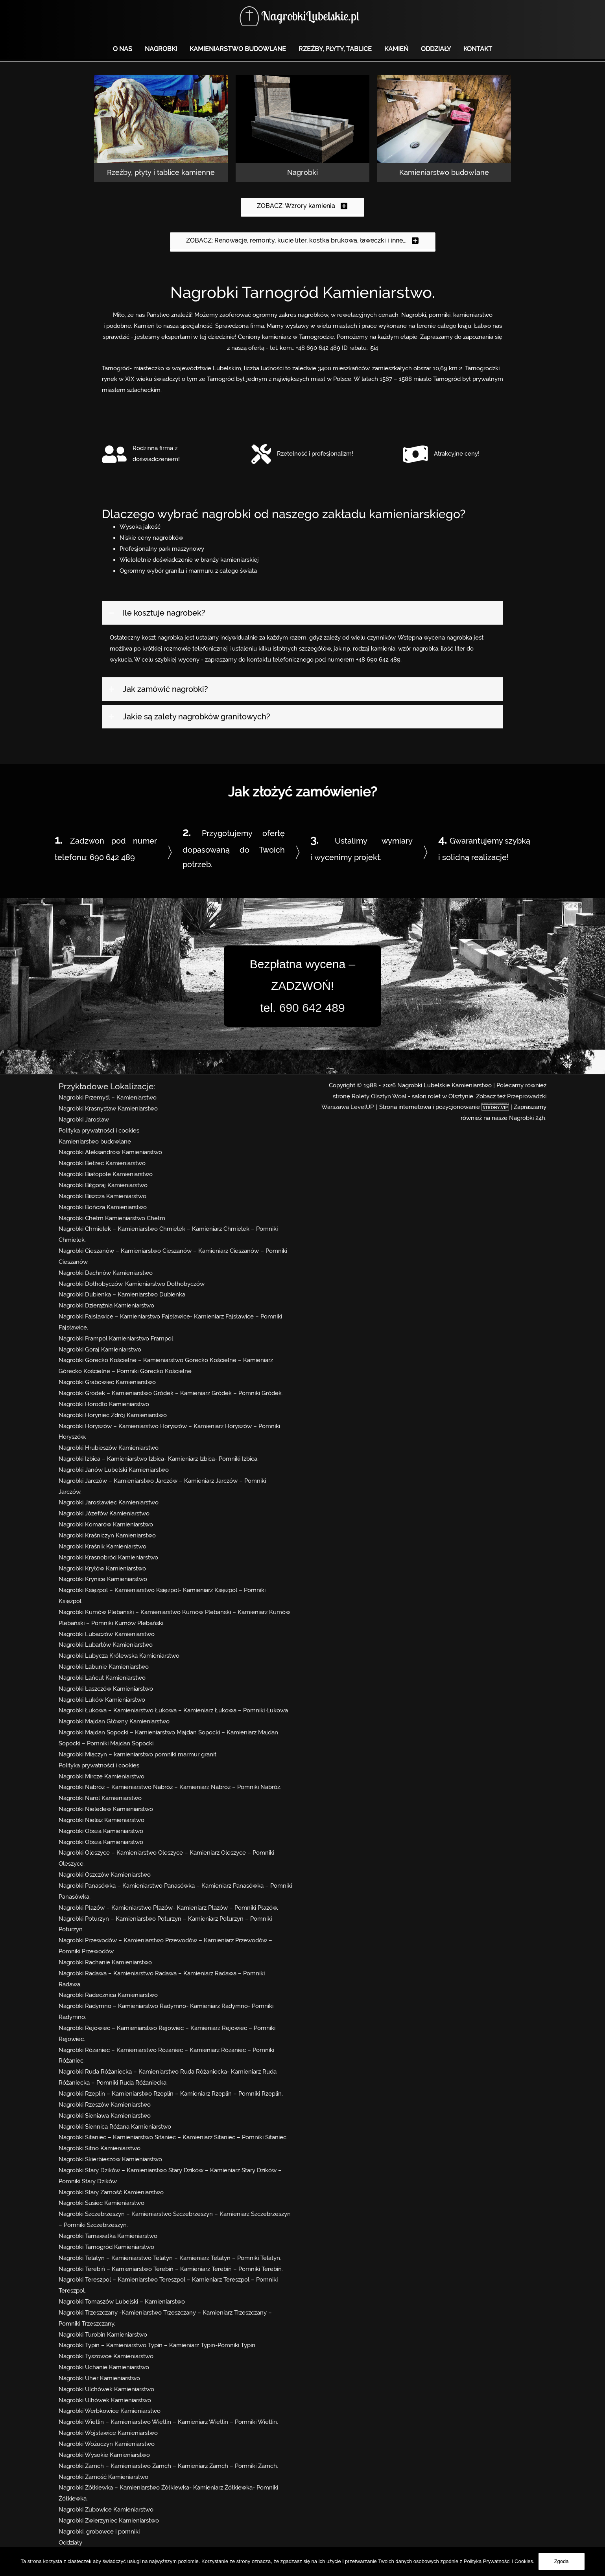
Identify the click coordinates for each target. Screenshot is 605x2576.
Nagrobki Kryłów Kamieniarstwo (102, 1568)
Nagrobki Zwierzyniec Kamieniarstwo (109, 2520)
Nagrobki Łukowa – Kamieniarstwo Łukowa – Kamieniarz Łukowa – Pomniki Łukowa (173, 1710)
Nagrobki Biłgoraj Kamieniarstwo (103, 1185)
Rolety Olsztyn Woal (379, 1096)
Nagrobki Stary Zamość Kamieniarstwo (111, 2192)
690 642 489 (112, 857)
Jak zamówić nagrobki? (165, 689)
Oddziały (70, 2542)
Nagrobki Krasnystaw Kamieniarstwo (108, 1108)
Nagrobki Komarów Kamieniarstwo (106, 1524)
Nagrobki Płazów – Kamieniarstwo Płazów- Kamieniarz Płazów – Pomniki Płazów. (168, 1907)
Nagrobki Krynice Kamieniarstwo (103, 1579)
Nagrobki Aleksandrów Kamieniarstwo (110, 1152)
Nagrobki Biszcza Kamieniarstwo (102, 1196)
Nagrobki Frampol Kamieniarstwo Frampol (116, 1338)
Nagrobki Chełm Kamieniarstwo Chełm (112, 1218)
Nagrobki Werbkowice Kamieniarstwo (109, 2410)
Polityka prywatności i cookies (99, 1130)
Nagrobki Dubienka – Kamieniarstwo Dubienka (122, 1294)
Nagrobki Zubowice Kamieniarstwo (106, 2509)
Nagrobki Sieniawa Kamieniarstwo (105, 2115)
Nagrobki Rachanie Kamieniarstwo (105, 1962)
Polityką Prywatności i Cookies (498, 2561)
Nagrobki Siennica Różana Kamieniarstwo (115, 2126)
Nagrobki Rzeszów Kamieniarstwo (105, 2104)
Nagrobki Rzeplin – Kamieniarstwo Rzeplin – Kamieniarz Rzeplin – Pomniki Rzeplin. (171, 2093)
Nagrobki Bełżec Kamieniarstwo (102, 1163)
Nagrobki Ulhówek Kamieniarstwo (105, 2400)
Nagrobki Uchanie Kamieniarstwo (104, 2367)
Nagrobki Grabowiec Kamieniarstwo (107, 1382)
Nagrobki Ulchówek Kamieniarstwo (106, 2389)
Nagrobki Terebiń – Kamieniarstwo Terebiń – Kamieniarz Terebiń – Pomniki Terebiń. (171, 2269)
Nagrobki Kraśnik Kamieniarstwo (102, 1546)
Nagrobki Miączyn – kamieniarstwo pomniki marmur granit (137, 1754)
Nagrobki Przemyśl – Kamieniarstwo (108, 1097)
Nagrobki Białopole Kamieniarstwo (106, 1174)
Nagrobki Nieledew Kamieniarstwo (106, 1809)
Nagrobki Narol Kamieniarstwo (100, 1798)
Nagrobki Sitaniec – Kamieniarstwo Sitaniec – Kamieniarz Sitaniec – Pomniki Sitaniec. (173, 2137)
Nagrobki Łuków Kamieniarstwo (102, 1699)
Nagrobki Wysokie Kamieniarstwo (104, 2454)
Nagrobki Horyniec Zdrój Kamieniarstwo (113, 1415)
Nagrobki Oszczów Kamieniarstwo (105, 1874)
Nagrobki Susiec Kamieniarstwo (101, 2202)
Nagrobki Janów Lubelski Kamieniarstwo (114, 1469)
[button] (302, 206)
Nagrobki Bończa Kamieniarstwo (103, 1207)
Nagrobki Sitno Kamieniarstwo (99, 2148)
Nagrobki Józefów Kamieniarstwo (104, 1513)
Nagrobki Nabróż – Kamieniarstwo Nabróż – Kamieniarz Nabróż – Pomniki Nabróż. (170, 1787)
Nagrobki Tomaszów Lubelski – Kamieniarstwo (122, 2301)
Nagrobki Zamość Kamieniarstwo (103, 2476)
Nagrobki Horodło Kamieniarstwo (104, 1404)
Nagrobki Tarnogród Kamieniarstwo (106, 2247)
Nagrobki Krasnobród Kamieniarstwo (108, 1557)
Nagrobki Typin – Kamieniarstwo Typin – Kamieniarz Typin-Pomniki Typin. (157, 2345)
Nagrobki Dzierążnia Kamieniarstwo (106, 1305)
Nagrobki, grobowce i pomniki (99, 2531)
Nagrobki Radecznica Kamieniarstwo (108, 1995)
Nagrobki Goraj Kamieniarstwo (100, 1349)
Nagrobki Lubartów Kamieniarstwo (106, 1644)
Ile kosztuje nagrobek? (164, 613)
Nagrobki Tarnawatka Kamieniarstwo (108, 2236)
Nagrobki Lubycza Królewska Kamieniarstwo (119, 1655)
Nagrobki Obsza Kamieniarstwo (101, 1831)
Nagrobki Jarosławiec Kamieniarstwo (109, 1502)
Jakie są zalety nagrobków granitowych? (196, 716)
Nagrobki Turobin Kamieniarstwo (103, 2334)
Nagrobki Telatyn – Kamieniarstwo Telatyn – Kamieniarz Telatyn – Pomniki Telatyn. (170, 2258)
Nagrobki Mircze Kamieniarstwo (101, 1776)
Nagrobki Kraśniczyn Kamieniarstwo (107, 1535)
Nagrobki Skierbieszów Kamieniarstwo (110, 2159)
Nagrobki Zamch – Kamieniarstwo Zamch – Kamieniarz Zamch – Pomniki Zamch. (168, 2465)
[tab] (302, 613)
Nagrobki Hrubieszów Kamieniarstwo (109, 1447)
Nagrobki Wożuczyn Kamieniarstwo (107, 2443)
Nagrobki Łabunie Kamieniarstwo (104, 1666)
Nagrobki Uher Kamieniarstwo (99, 2378)
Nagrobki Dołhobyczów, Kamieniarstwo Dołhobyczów (132, 1283)
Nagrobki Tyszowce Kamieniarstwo (106, 2356)
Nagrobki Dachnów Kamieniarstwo (106, 1272)
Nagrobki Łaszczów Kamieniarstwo (106, 1688)
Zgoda (561, 2561)
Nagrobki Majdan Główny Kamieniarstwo (114, 1721)
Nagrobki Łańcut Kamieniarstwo (102, 1677)
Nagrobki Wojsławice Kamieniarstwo (108, 2432)
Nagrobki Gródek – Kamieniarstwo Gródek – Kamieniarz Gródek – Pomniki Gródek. (171, 1393)
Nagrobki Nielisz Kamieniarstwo (101, 1820)
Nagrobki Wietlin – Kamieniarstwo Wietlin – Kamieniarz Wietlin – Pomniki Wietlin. (168, 2421)
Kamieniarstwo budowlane (95, 1141)
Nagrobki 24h (527, 1118)
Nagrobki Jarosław (84, 1119)
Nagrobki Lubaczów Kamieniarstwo (107, 1634)
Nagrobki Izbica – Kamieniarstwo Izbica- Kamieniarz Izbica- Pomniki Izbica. (158, 1458)
